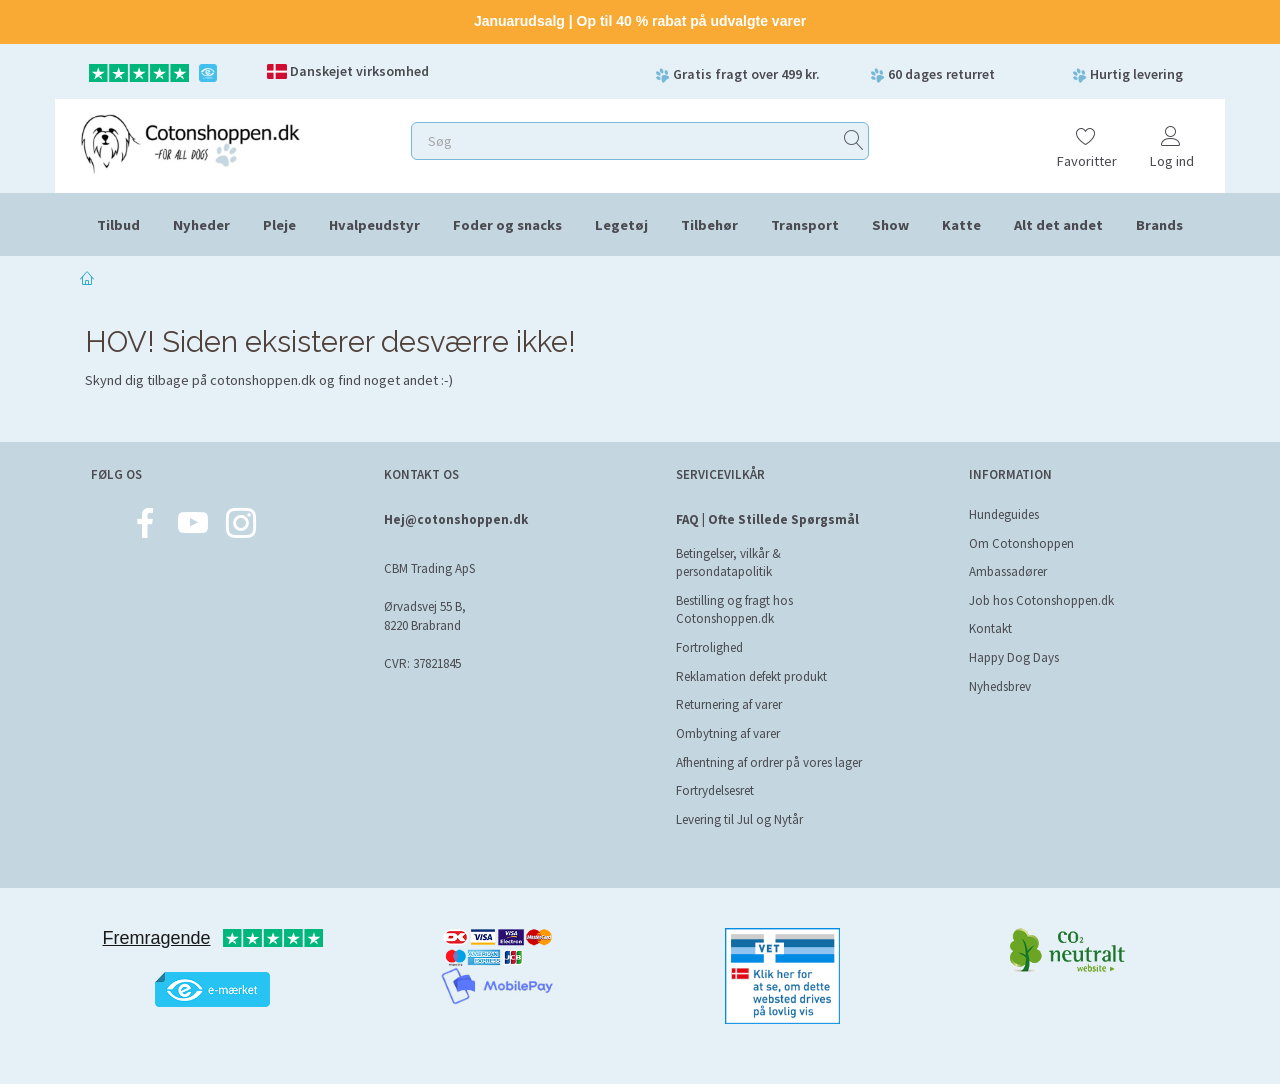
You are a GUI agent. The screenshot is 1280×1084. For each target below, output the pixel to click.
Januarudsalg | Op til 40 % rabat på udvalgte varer (640, 21)
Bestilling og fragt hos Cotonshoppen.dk (734, 610)
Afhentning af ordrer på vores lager (769, 762)
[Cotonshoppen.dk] (190, 141)
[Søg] (854, 140)
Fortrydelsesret (715, 790)
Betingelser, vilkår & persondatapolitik (728, 563)
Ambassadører (1008, 571)
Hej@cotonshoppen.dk (456, 519)
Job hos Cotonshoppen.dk (1041, 600)
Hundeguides (1004, 514)
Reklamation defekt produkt (751, 676)
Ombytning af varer (728, 733)
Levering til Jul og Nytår (739, 819)
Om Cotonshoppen (1021, 543)
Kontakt (990, 628)
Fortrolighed (709, 647)
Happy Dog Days (1014, 657)
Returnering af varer (729, 704)
